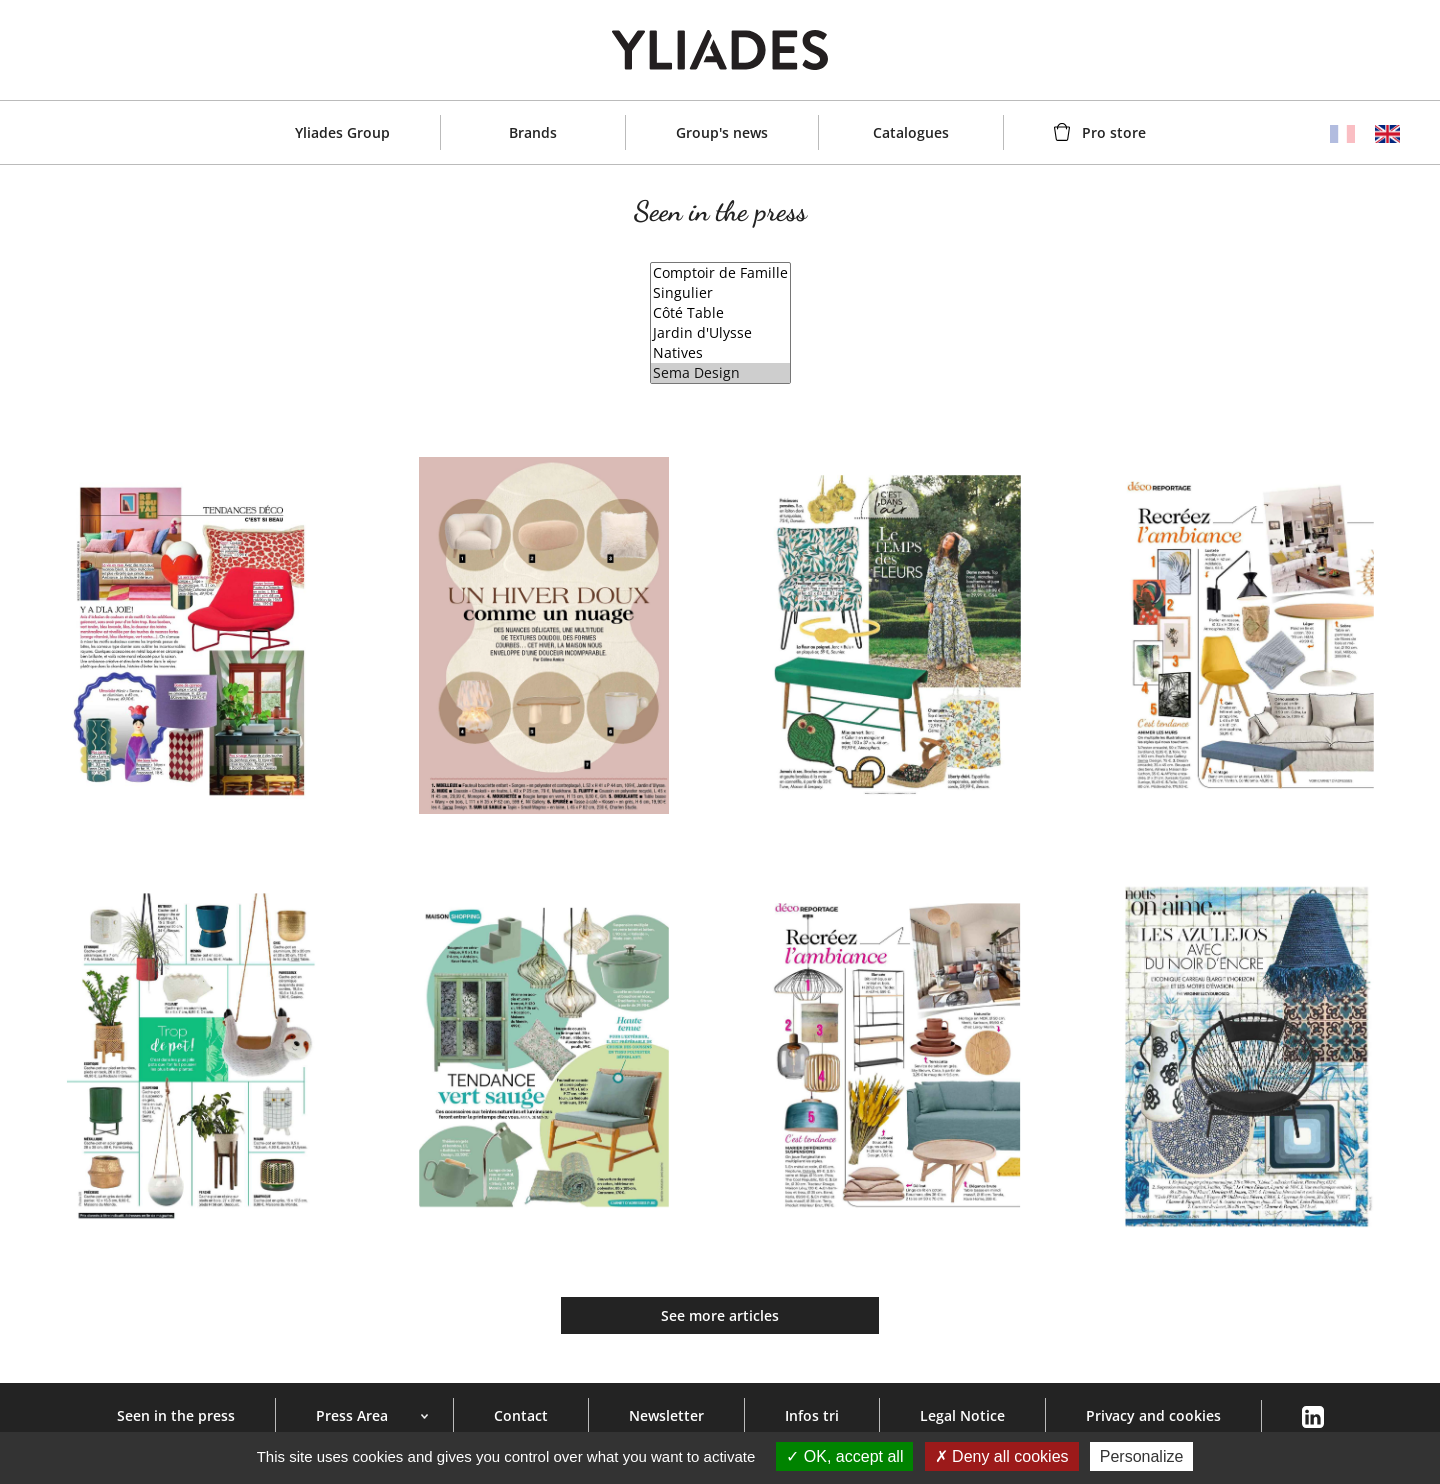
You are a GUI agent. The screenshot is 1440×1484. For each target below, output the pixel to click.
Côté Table (720, 313)
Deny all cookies (1002, 1456)
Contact (521, 1415)
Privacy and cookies (1153, 1415)
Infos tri (812, 1415)
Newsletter (666, 1415)
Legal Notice (962, 1415)
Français (1342, 134)
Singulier (720, 293)
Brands (533, 132)
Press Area (352, 1415)
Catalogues (911, 132)
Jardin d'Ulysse (720, 333)
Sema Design (720, 373)
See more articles (720, 1315)
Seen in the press (176, 1415)
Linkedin (1312, 1417)
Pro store (1114, 132)
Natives (720, 353)
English (1387, 134)
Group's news (722, 132)
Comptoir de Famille (720, 273)
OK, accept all (844, 1456)
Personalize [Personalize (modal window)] (1142, 1456)
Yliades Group (342, 132)
